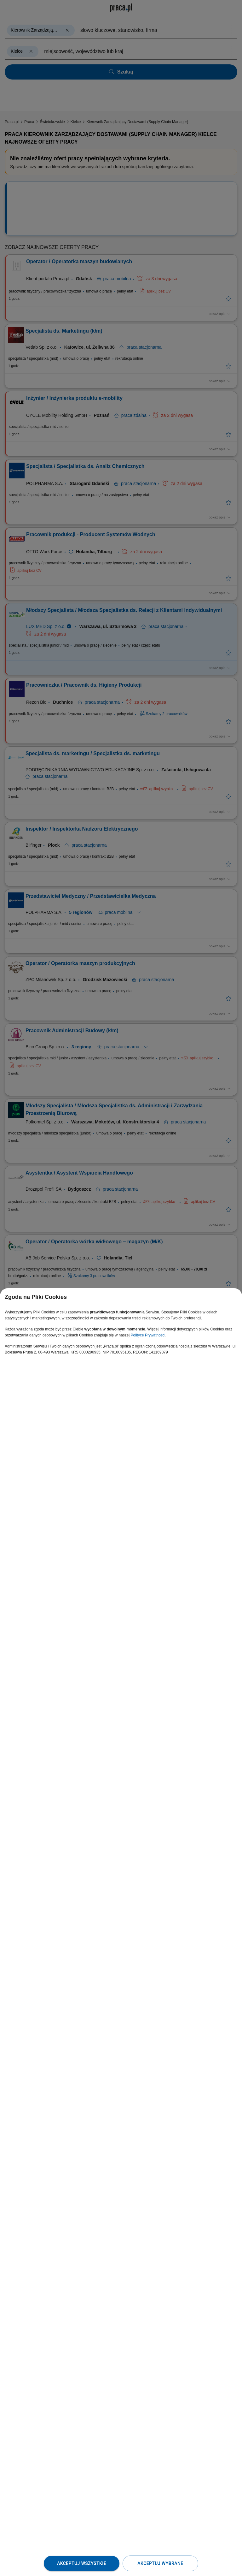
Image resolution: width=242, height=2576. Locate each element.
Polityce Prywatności (148, 1335)
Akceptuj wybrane (160, 2563)
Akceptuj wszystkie (81, 2563)
